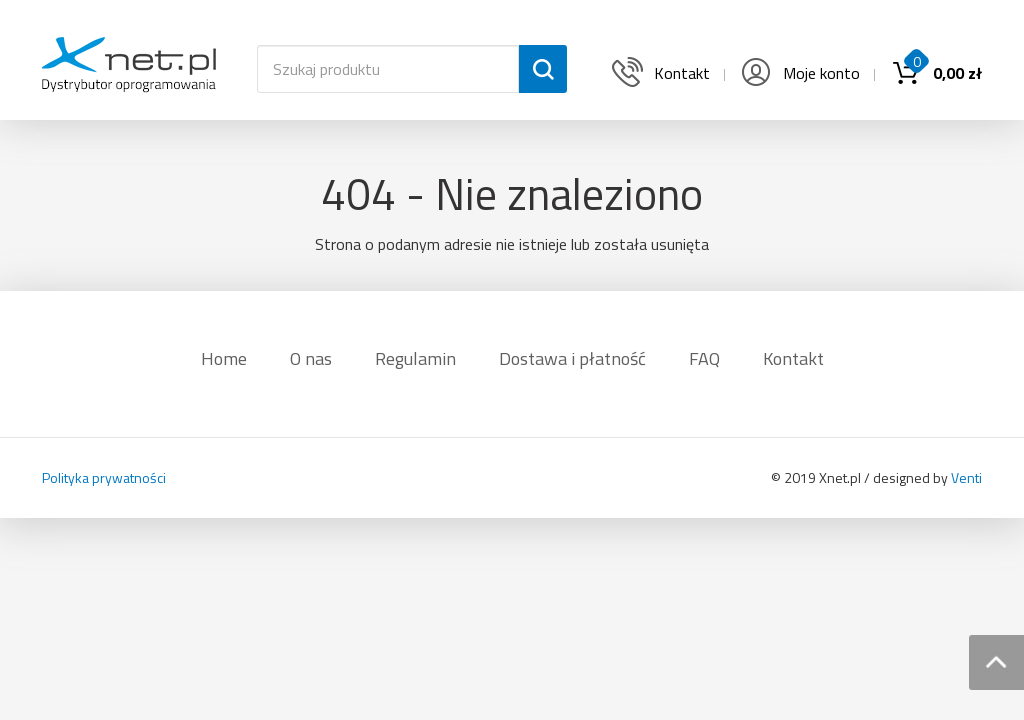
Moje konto (799, 73)
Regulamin (415, 358)
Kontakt (793, 358)
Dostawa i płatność (572, 358)
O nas (311, 358)
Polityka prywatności (104, 477)
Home (224, 358)
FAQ (704, 358)
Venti (966, 477)
